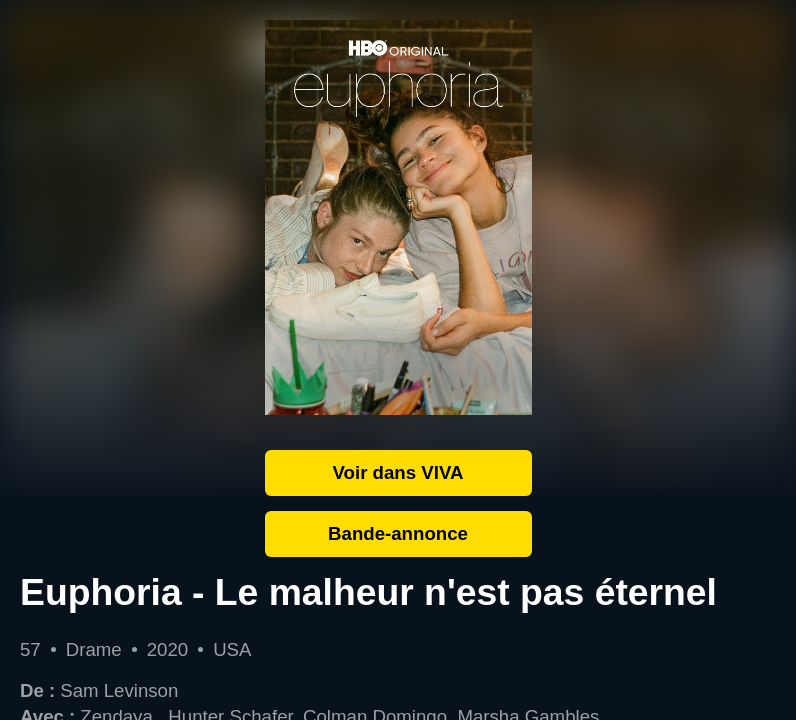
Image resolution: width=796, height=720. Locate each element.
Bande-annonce (398, 533)
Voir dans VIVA (398, 472)
